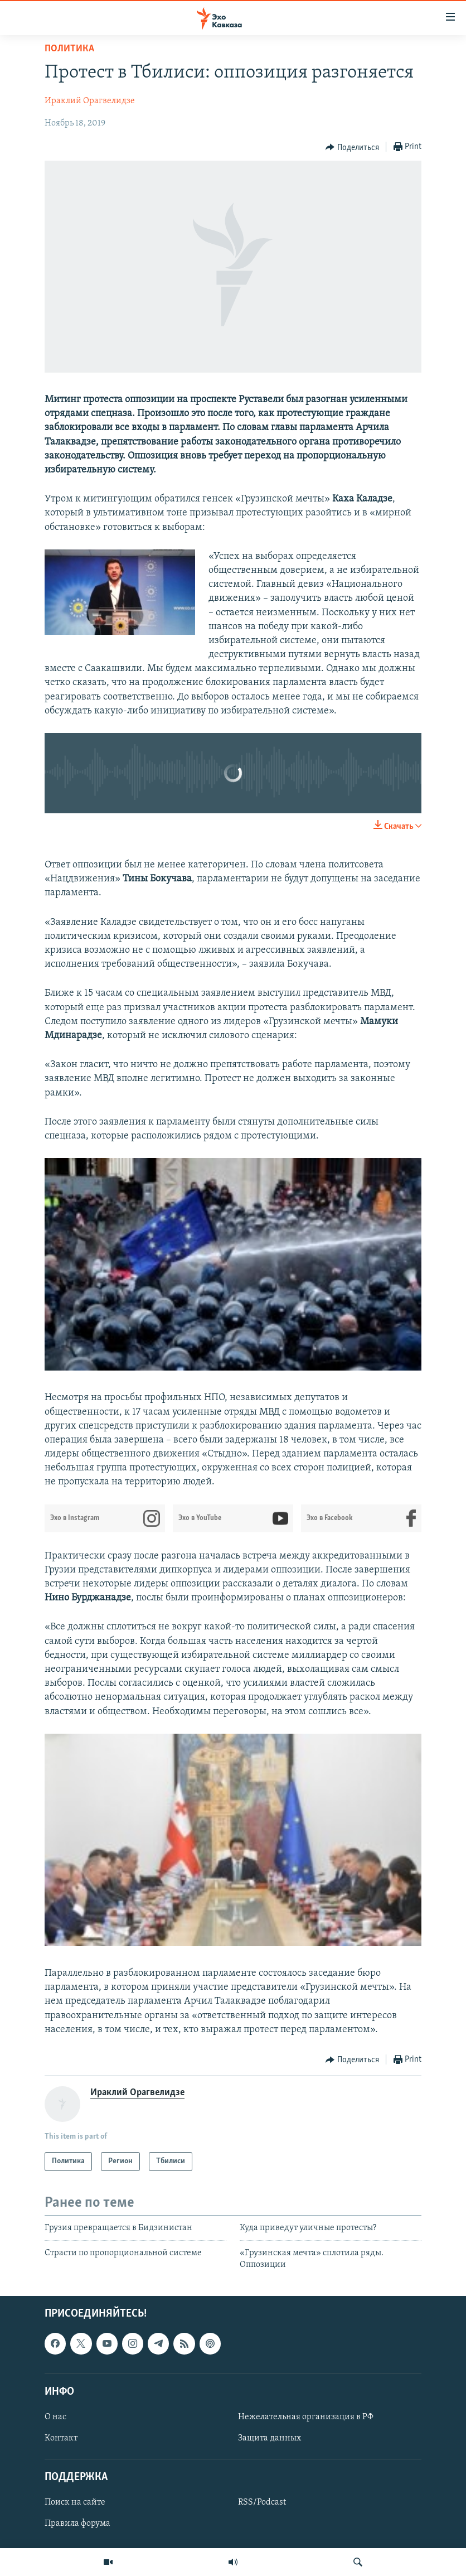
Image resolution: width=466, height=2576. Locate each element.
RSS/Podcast (262, 2502)
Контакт (61, 2438)
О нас (55, 2417)
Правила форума (77, 2523)
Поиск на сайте (75, 2502)
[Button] (352, 147)
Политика (69, 49)
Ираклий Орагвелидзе (90, 101)
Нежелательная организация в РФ (305, 2417)
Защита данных (269, 2438)
